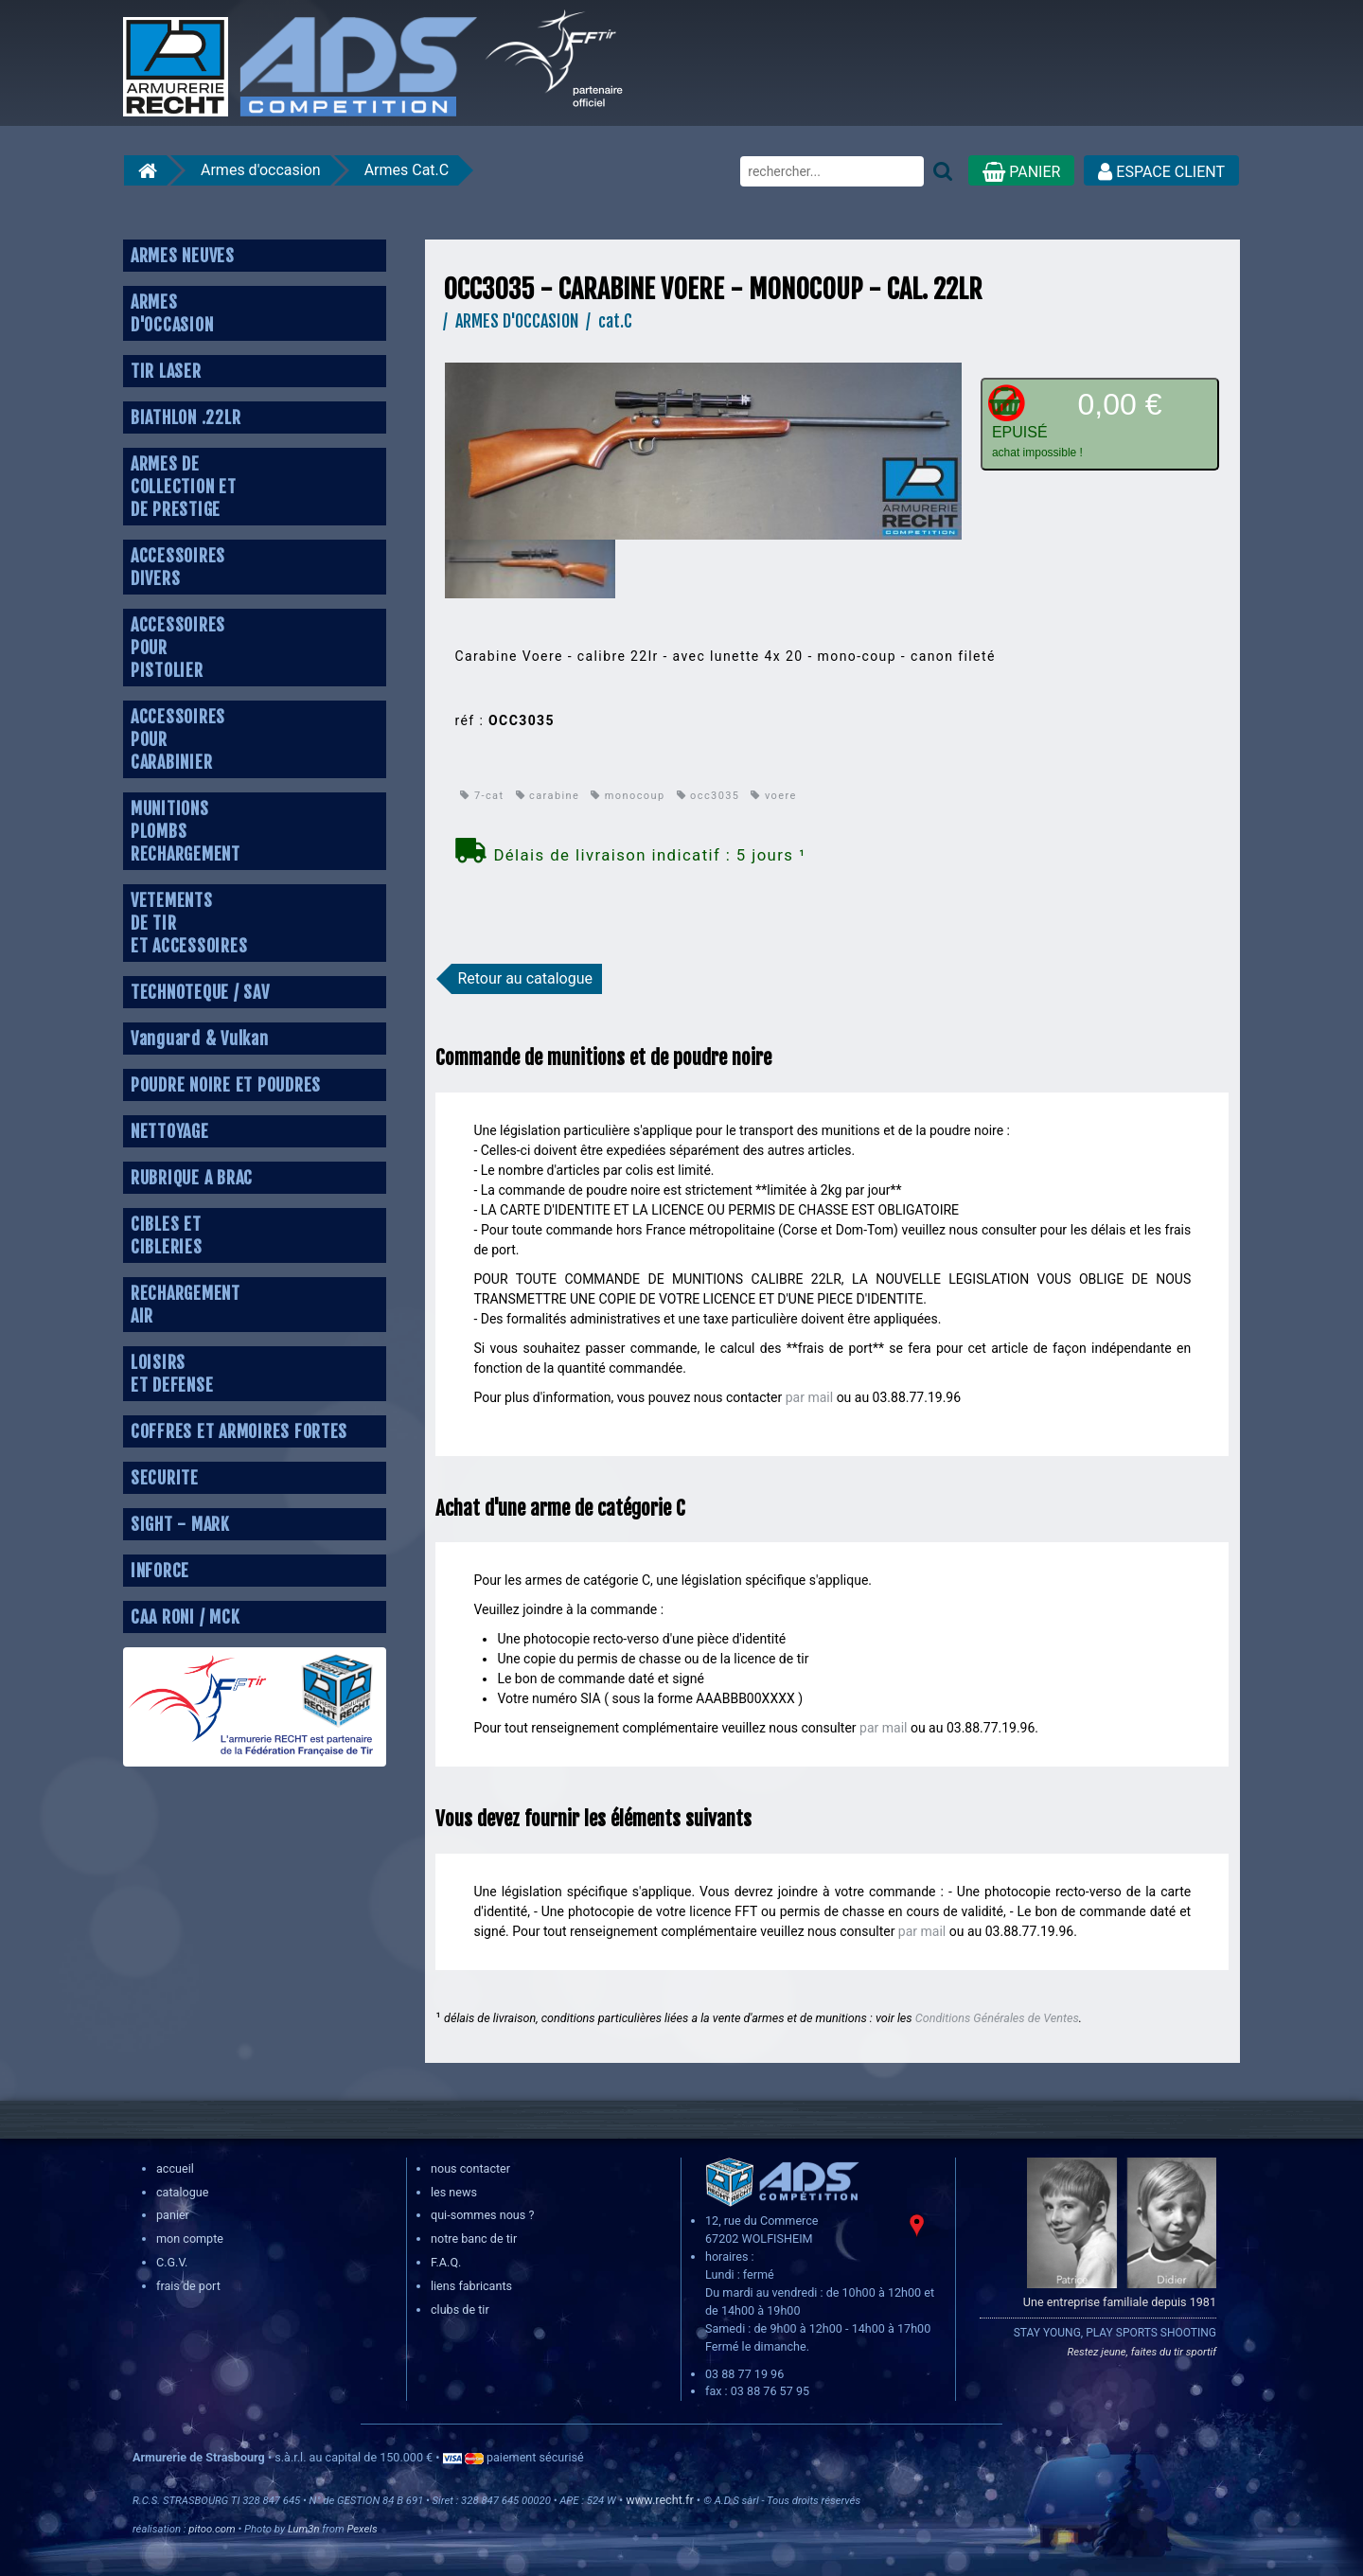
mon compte (189, 2238)
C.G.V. (171, 2262)
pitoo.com (211, 2528)
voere (773, 796)
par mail (809, 1397)
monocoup (627, 796)
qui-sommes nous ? (482, 2215)
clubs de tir (460, 2309)
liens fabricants (471, 2286)
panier (172, 2215)
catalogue (182, 2192)
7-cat (482, 796)
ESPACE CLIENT (1161, 172)
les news (454, 2192)
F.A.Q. (446, 2262)
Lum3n (304, 2528)
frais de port (188, 2286)
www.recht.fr (659, 2500)
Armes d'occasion (261, 170)
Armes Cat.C (407, 170)
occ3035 (708, 796)
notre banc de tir (474, 2238)
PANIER (1021, 172)
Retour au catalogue (525, 978)
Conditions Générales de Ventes (997, 2018)
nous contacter (470, 2168)
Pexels (361, 2528)
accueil (175, 2168)
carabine (548, 796)
